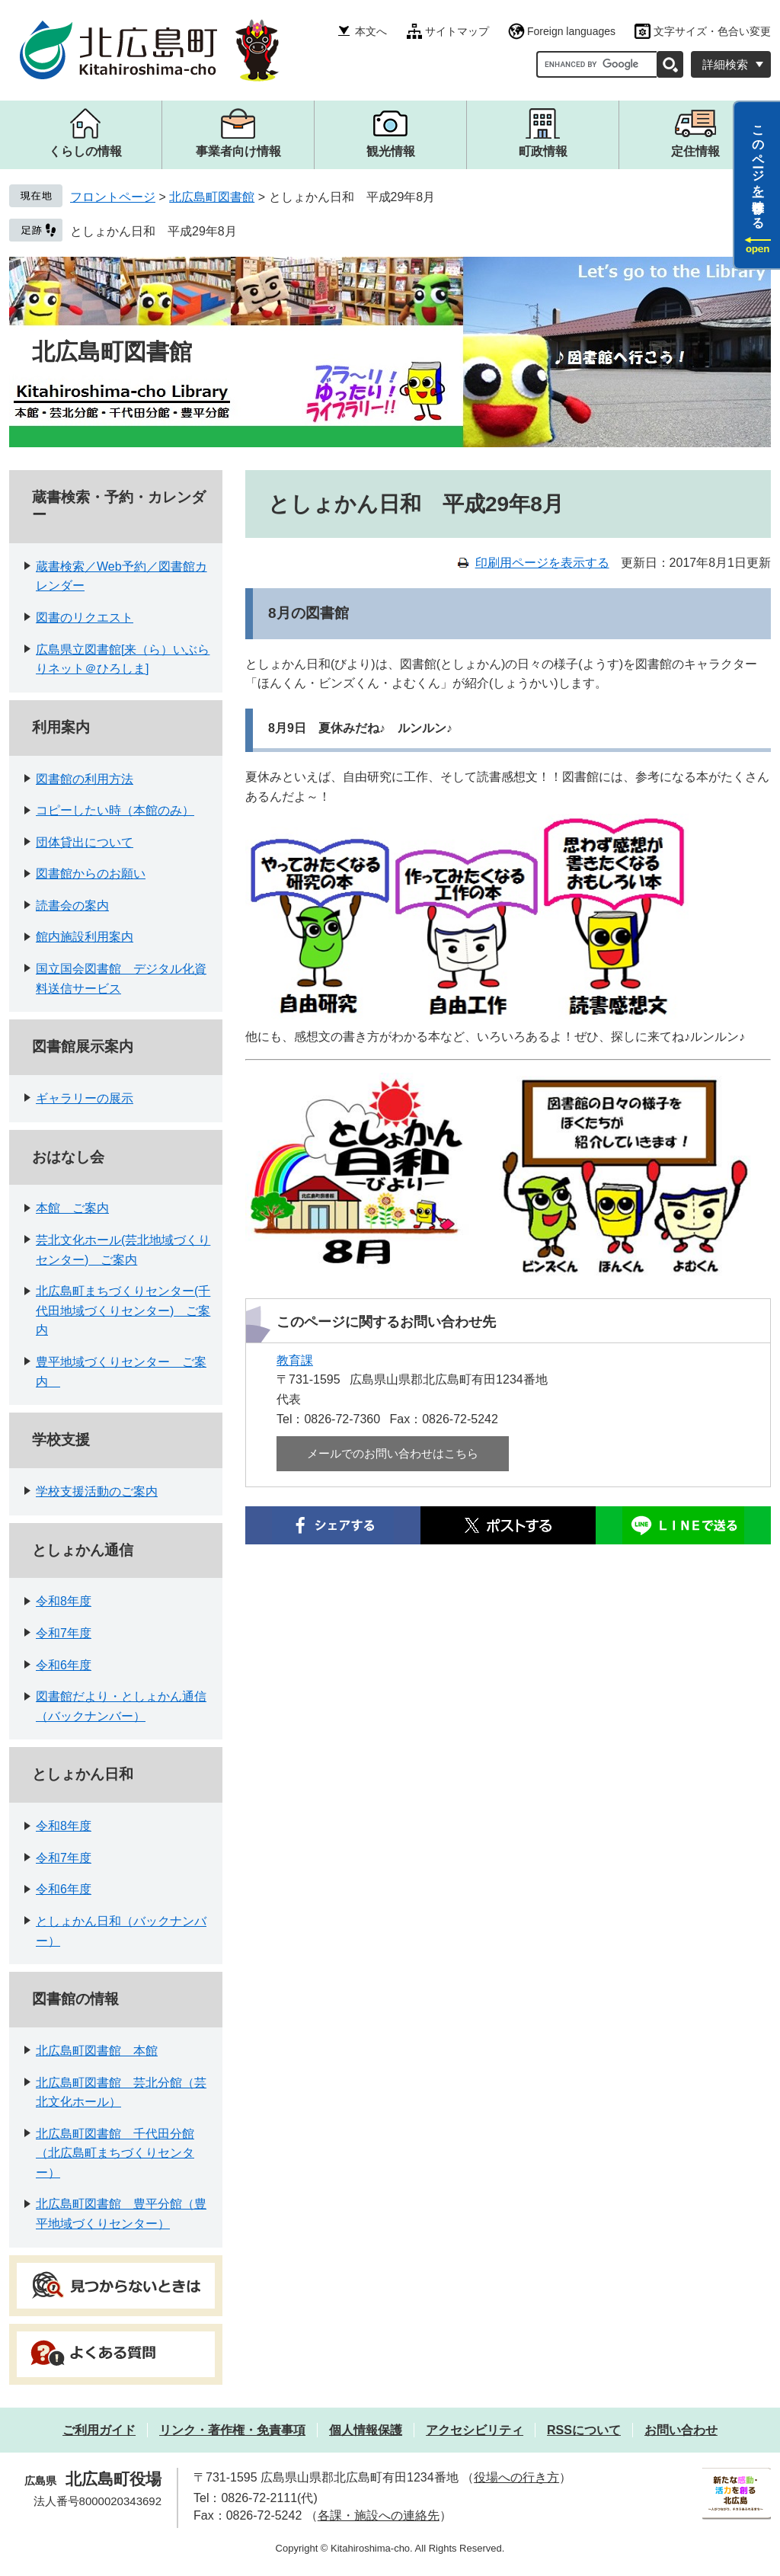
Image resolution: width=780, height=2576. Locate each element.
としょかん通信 (82, 1550)
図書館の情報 (75, 1999)
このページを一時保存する (758, 169)
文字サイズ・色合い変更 (712, 31)
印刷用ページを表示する (542, 562)
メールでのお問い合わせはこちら (392, 1453)
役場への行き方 (516, 2477)
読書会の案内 (72, 905)
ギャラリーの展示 (84, 1098)
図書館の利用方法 (84, 779)
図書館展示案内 (82, 1046)
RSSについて (584, 2430)
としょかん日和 (82, 1774)
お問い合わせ (681, 2430)
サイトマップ (457, 31)
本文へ (371, 31)
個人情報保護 (365, 2430)
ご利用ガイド (99, 2430)
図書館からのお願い (90, 873)
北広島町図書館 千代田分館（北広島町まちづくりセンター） (115, 2153)
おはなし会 (68, 1157)
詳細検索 (725, 64)
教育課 (295, 1360)
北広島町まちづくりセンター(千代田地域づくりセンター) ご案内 (123, 1310)
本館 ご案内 (72, 1208)
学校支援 (61, 1440)
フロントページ (112, 196)
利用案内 (61, 727)
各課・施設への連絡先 (379, 2515)
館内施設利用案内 (84, 936)
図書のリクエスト (84, 617)
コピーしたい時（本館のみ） (115, 810)
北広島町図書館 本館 (97, 2050)
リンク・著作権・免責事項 (232, 2430)
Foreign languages (571, 31)
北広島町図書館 (211, 196)
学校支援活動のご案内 (97, 1491)
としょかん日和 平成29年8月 (153, 231)
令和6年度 (63, 1665)
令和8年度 (63, 1601)
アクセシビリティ (474, 2430)
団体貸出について (84, 842)
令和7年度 (63, 1633)
